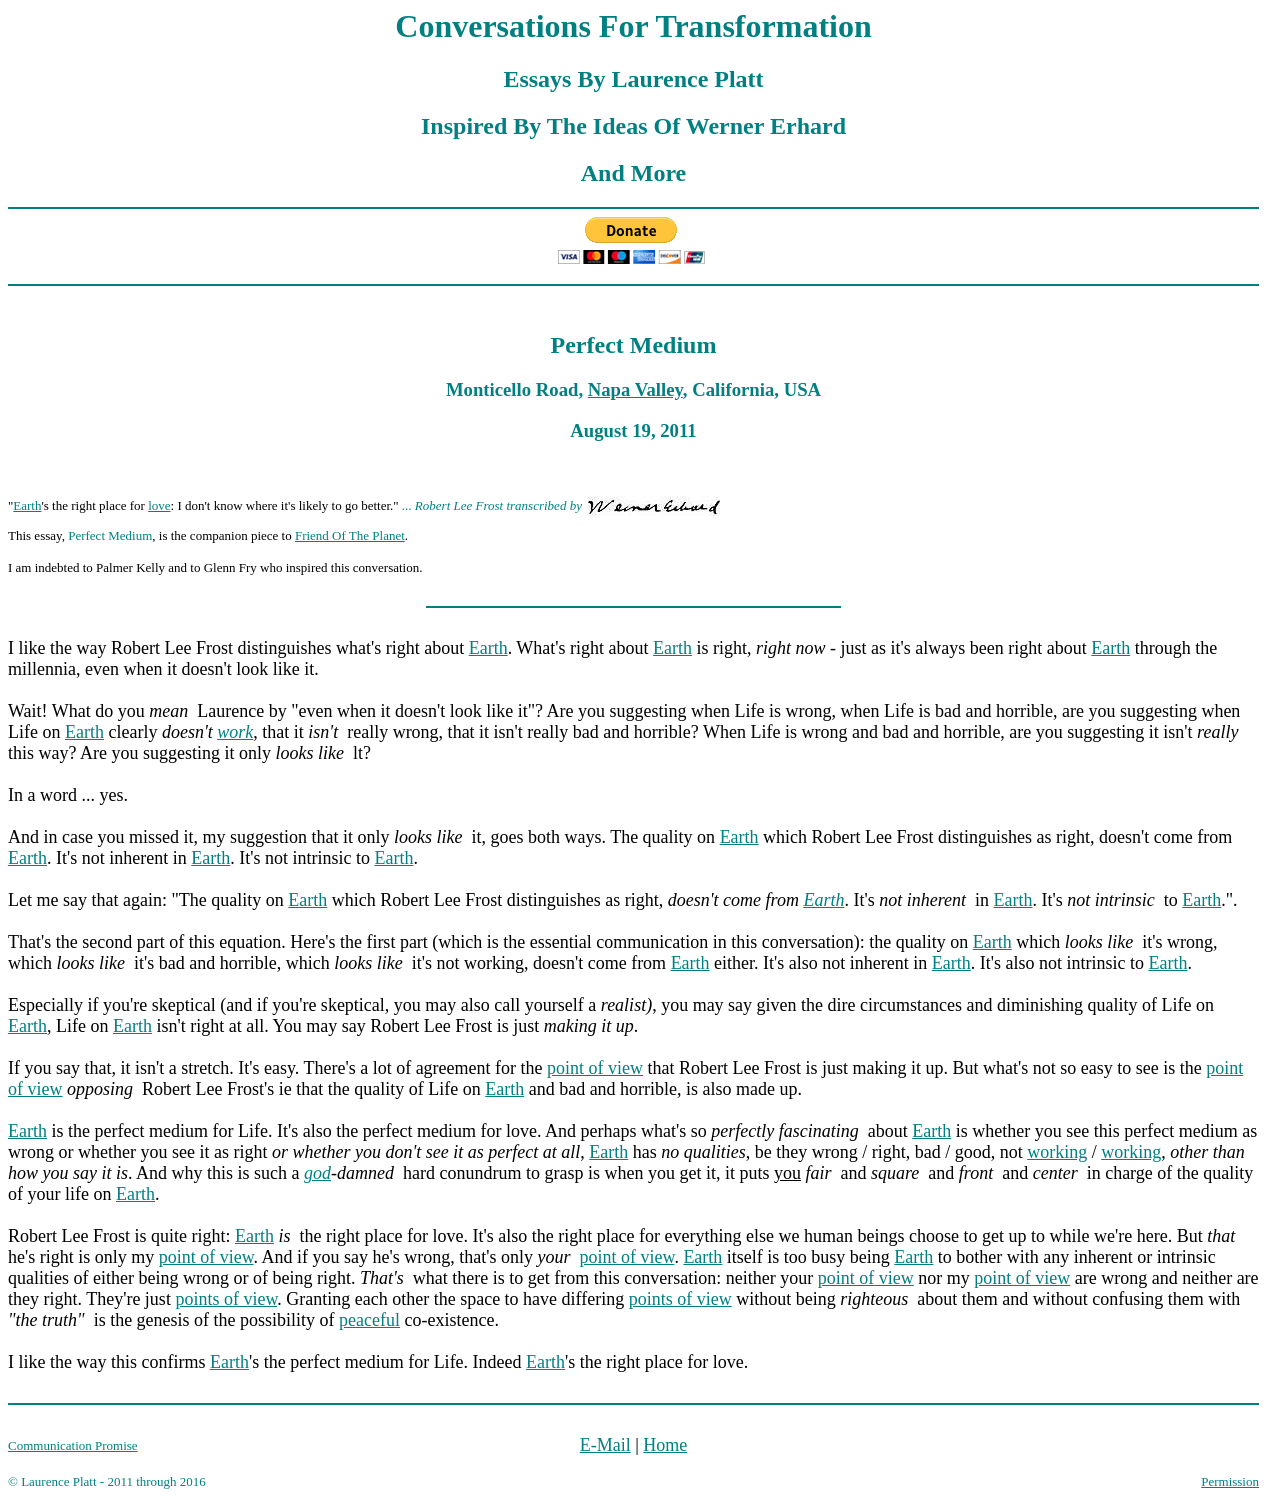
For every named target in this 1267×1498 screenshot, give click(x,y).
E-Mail (605, 1445)
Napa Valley (635, 389)
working (1057, 1152)
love (159, 505)
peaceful (369, 1320)
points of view (226, 1299)
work (235, 732)
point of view (595, 1068)
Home (665, 1445)
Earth (27, 505)
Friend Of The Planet (350, 535)
